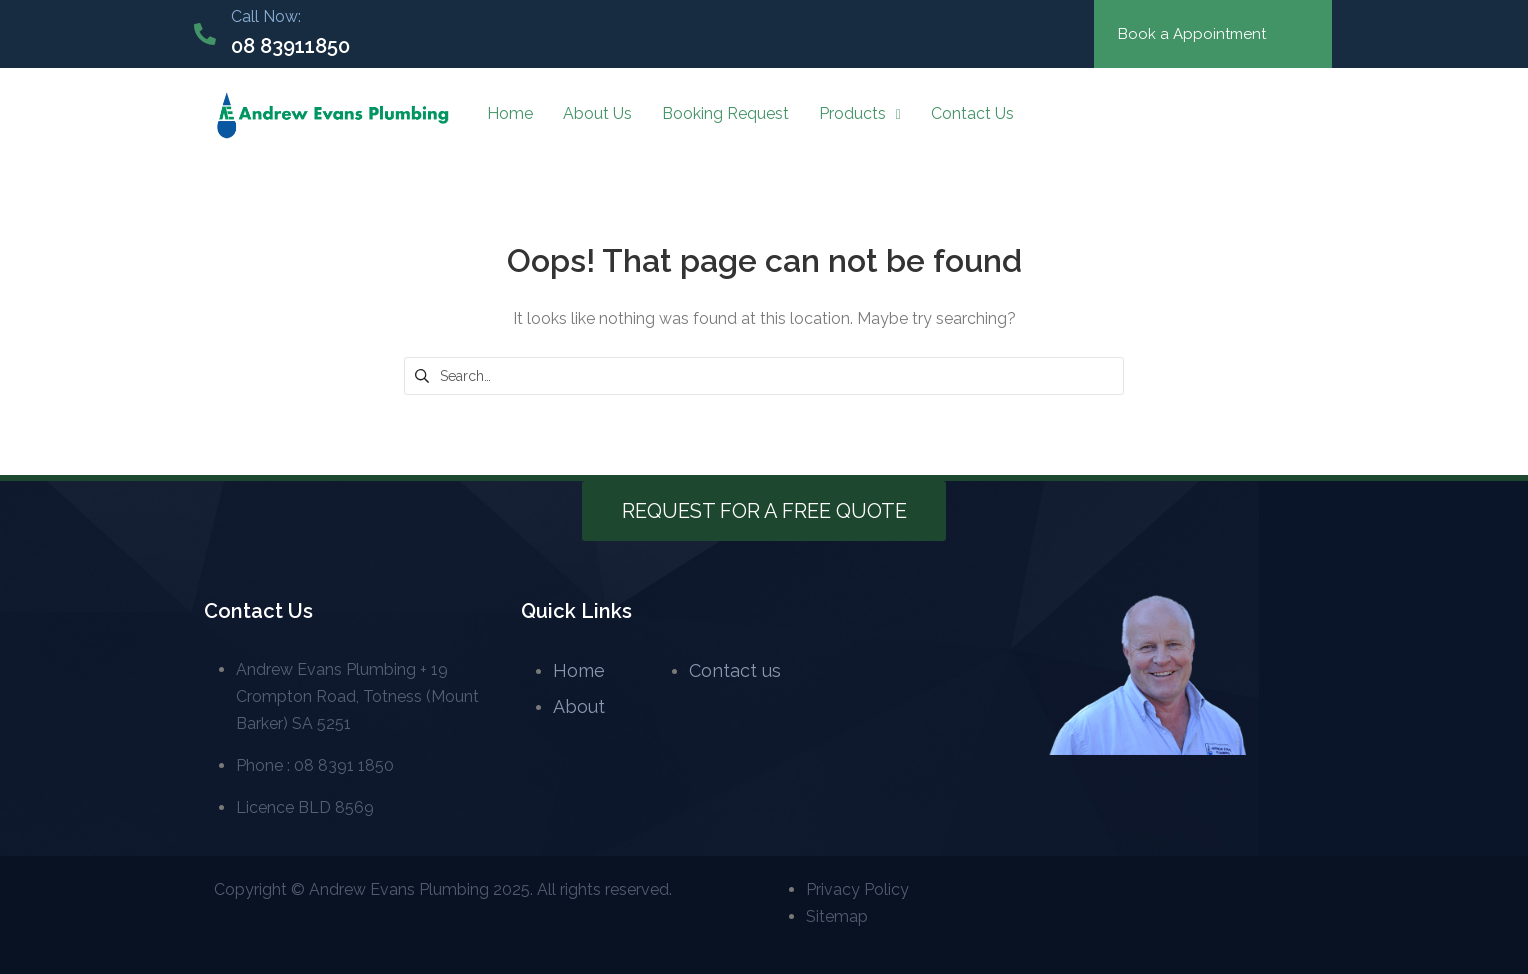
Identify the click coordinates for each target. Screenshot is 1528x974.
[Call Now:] (205, 34)
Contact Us (972, 113)
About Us (597, 113)
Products (860, 113)
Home (510, 113)
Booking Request (725, 113)
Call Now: (266, 16)
